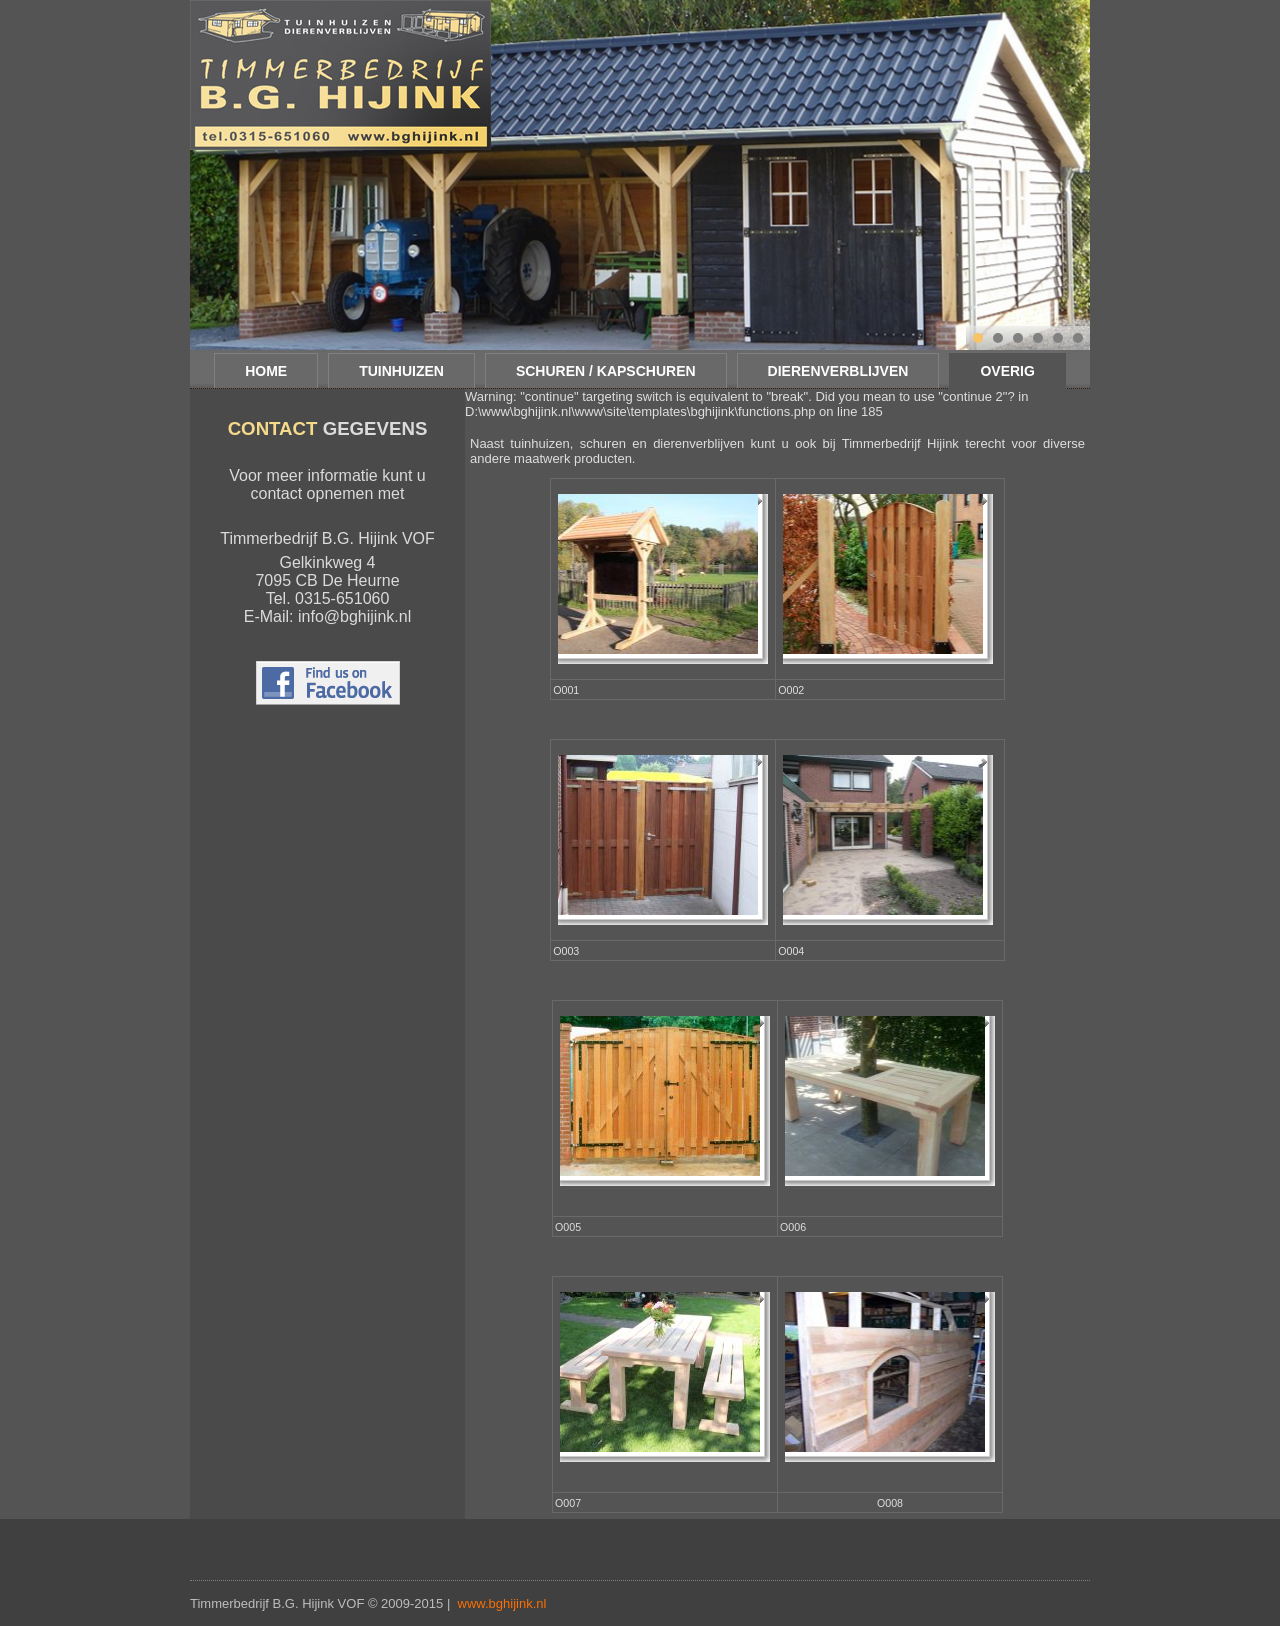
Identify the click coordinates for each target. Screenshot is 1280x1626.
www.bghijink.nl (502, 1603)
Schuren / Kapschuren (606, 371)
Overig (1007, 371)
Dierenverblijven (838, 371)
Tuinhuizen (401, 371)
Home (266, 371)
